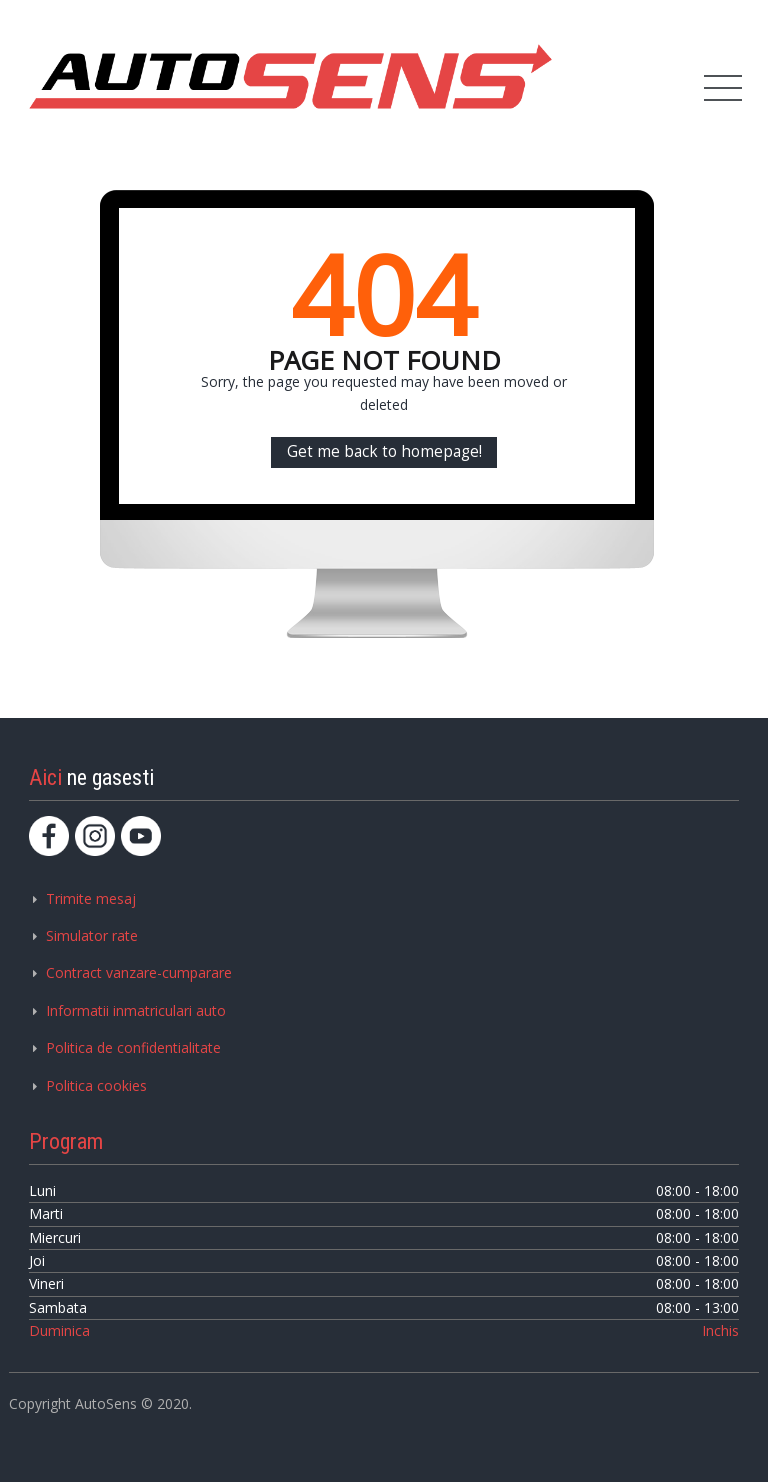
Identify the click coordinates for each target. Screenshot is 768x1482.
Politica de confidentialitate (133, 1047)
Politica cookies (96, 1085)
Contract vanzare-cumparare (139, 972)
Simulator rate (92, 935)
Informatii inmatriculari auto (136, 1010)
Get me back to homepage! (384, 451)
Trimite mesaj (91, 898)
